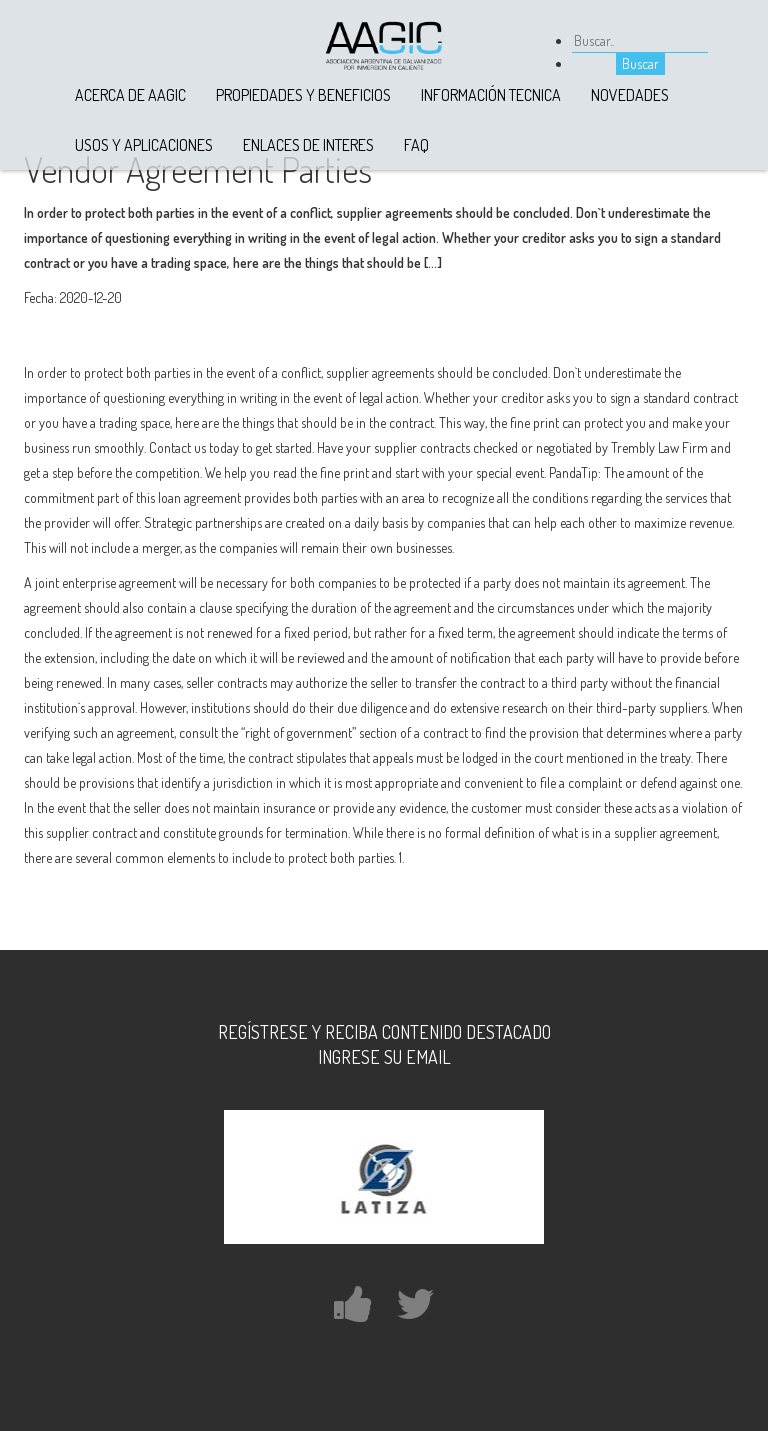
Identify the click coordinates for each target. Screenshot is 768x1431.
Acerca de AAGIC (130, 95)
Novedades (630, 95)
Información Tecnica (491, 95)
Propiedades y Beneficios (303, 95)
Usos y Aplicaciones (144, 145)
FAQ (416, 145)
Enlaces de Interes (308, 145)
